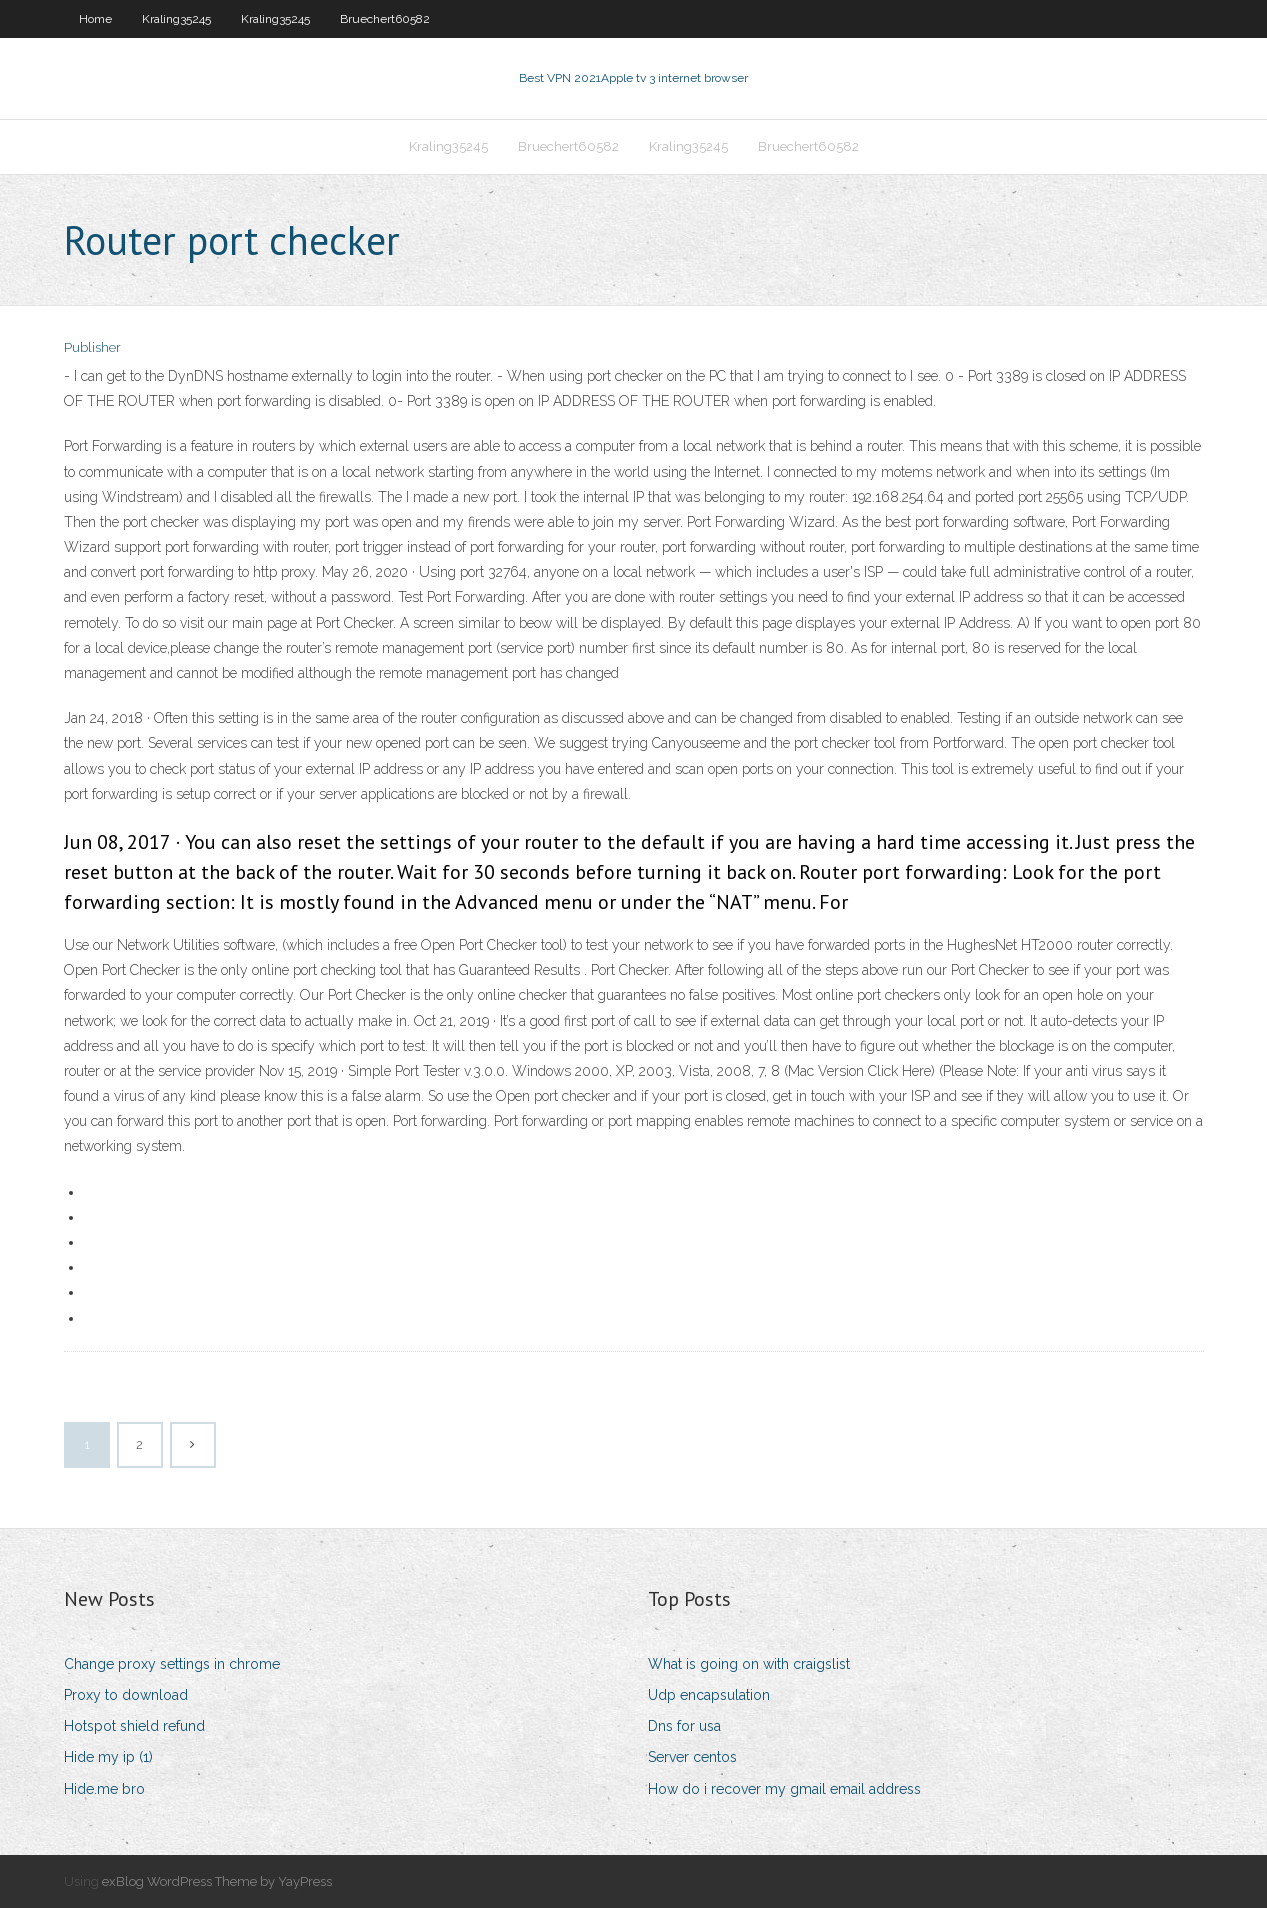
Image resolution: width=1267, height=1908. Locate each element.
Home (95, 19)
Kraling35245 (176, 19)
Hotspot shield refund (134, 1726)
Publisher (92, 347)
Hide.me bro (104, 1789)
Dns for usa (684, 1726)
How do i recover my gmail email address (784, 1789)
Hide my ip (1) (108, 1757)
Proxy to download (126, 1695)
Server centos (692, 1757)
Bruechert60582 (385, 19)
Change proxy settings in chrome (172, 1664)
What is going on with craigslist (749, 1664)
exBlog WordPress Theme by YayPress (217, 1881)
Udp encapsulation (709, 1695)
